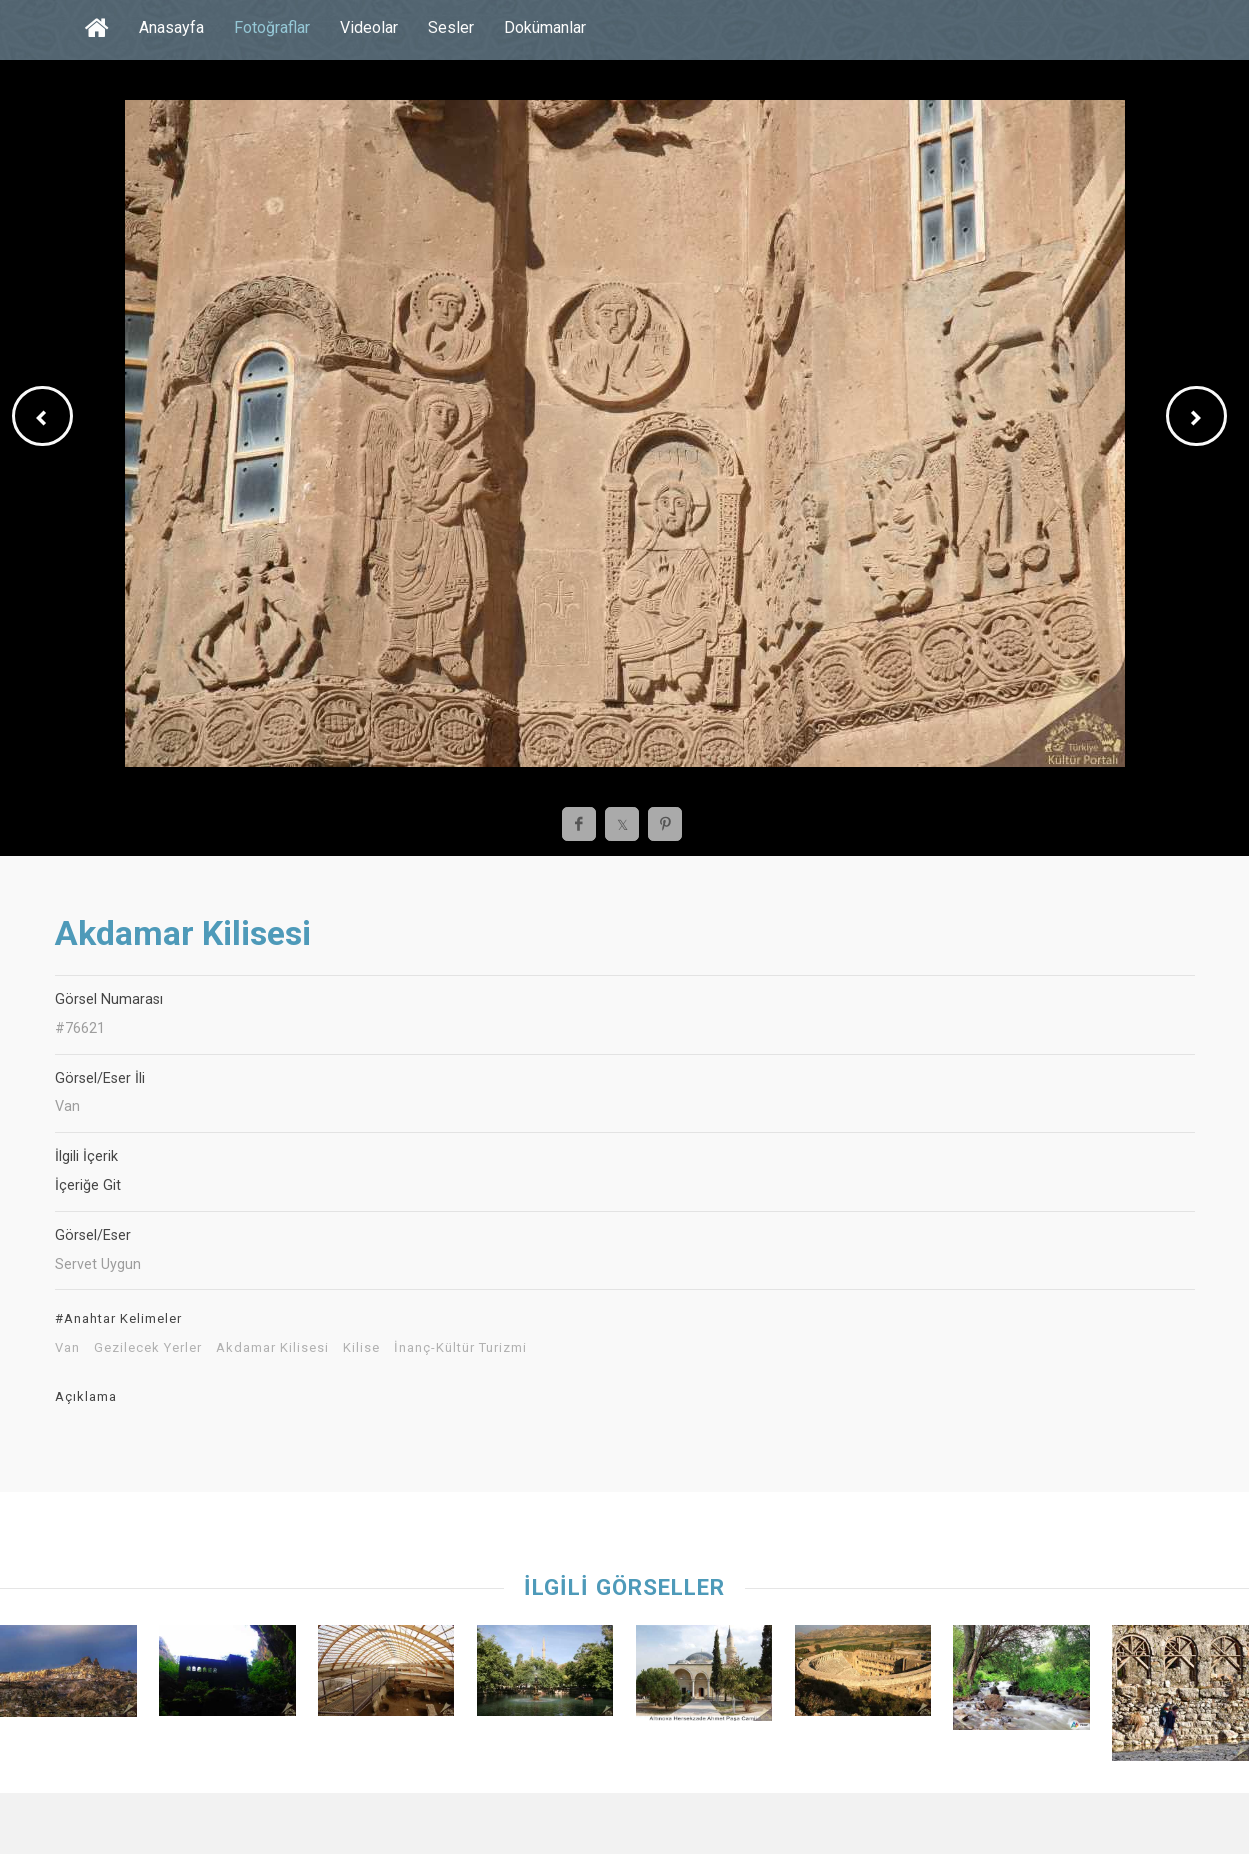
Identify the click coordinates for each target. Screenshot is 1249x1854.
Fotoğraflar (272, 27)
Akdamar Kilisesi (272, 1348)
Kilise (361, 1348)
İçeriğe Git (88, 1185)
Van (67, 1348)
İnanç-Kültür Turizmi (460, 1348)
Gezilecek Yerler (148, 1348)
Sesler (451, 27)
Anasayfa (171, 27)
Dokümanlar (545, 27)
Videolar (369, 27)
